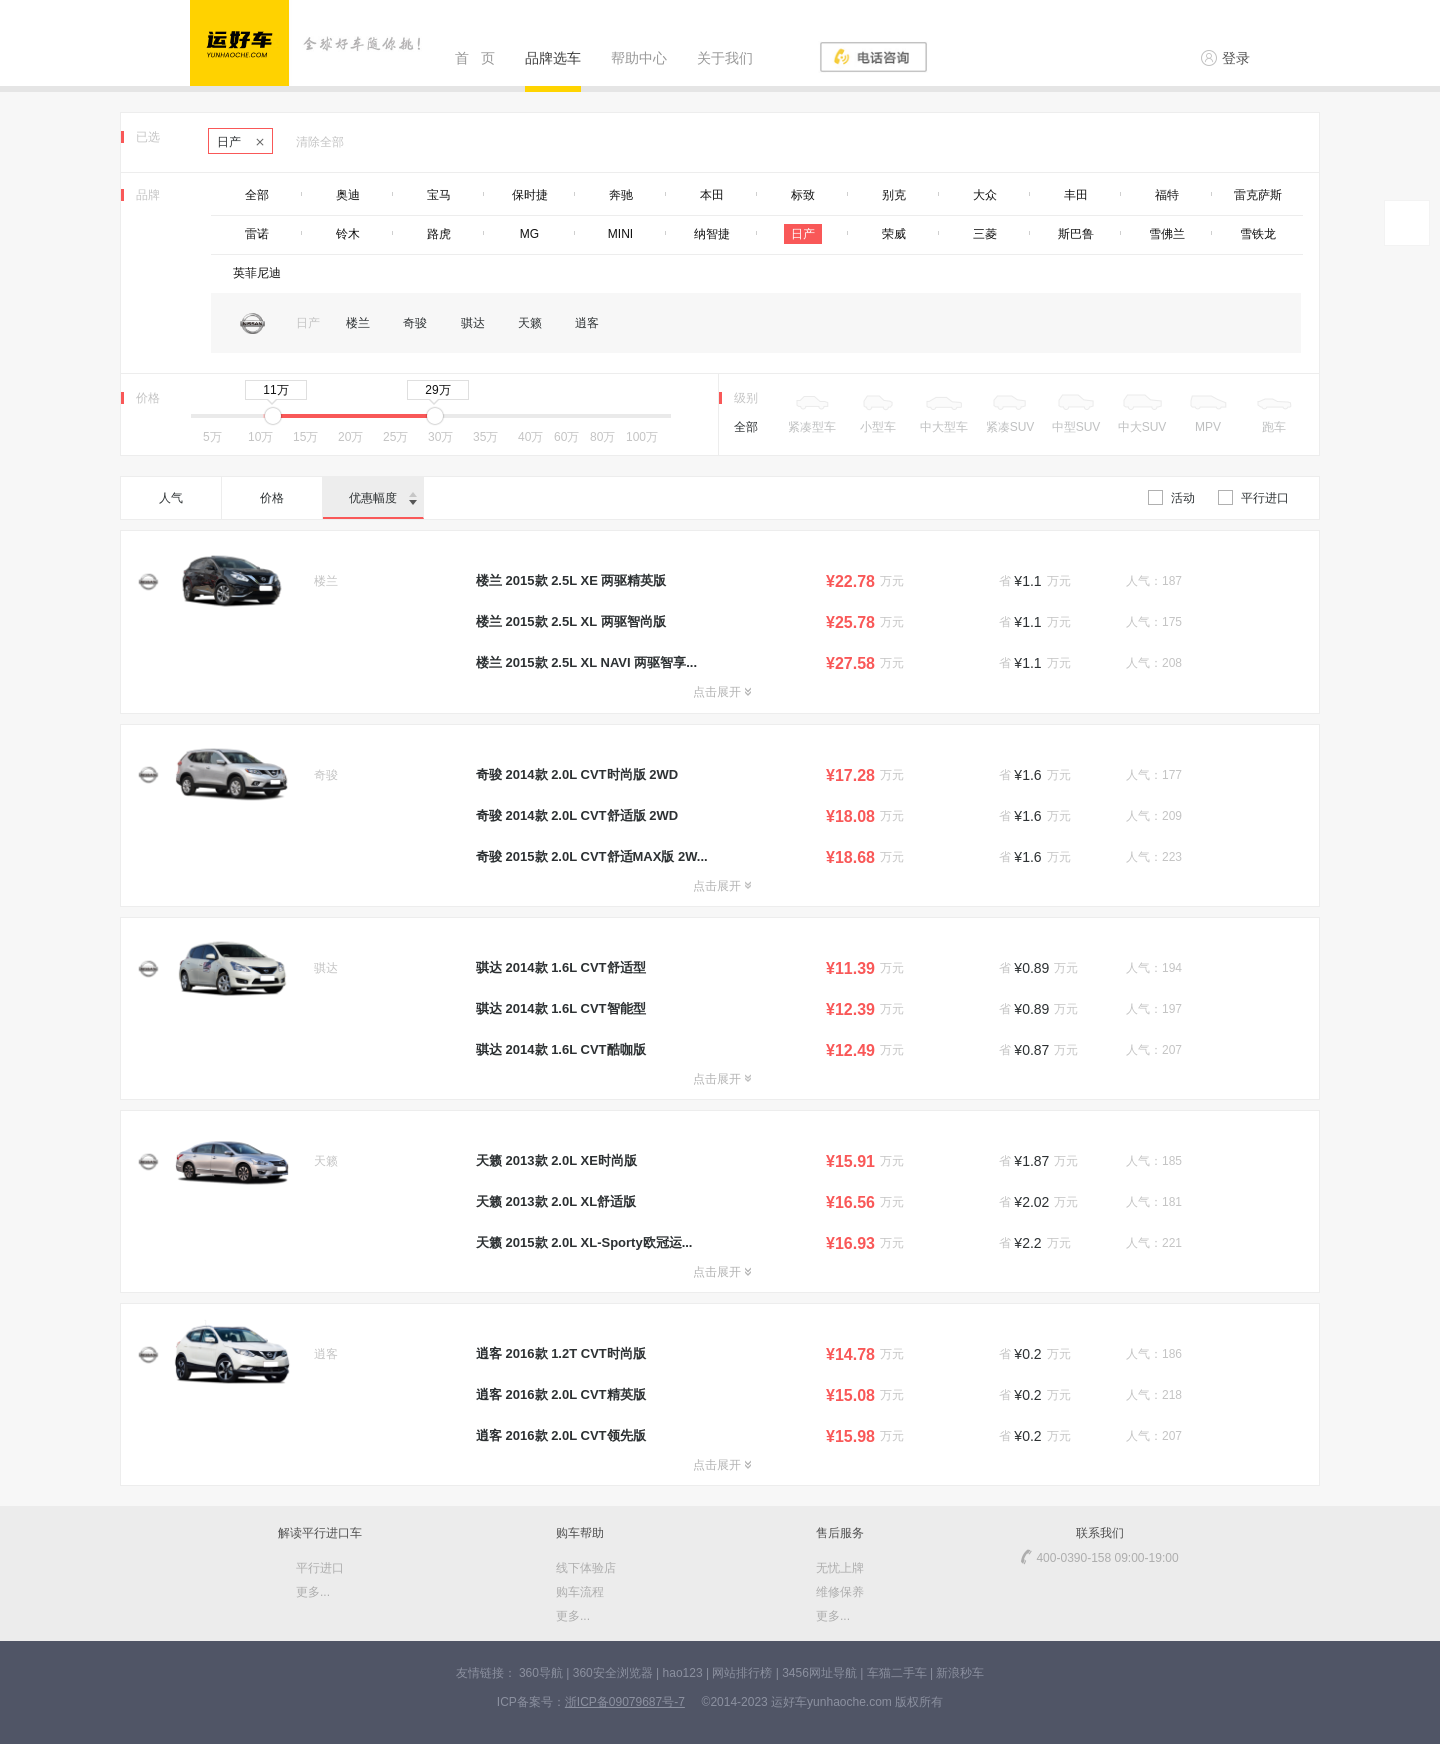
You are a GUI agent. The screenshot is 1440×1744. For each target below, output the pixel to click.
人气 (171, 498)
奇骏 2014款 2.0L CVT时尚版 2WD (577, 774)
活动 (1171, 498)
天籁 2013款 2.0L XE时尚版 (556, 1160)
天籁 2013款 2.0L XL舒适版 (556, 1201)
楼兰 (358, 323)
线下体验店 (586, 1568)
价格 (272, 498)
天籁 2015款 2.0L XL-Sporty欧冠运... (584, 1242)
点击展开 (722, 692)
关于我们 (725, 58)
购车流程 (580, 1592)
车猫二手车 (897, 1673)
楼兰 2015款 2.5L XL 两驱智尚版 (571, 621)
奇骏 (415, 323)
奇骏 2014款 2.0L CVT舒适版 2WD (577, 815)
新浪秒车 (960, 1673)
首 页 (475, 58)
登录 (1225, 58)
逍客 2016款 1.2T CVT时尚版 (561, 1353)
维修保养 (840, 1592)
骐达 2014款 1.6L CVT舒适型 (561, 967)
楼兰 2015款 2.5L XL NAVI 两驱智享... (586, 662)
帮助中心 (639, 58)
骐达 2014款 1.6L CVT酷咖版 (561, 1049)
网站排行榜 (742, 1673)
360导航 (541, 1673)
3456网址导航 (819, 1673)
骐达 (473, 323)
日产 (240, 142)
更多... (313, 1592)
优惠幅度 (383, 498)
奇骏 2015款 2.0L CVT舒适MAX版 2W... (592, 856)
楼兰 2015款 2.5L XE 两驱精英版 (571, 580)
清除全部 (320, 142)
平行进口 (1253, 498)
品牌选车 (553, 58)
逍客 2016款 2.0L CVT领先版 (561, 1435)
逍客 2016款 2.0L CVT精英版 (561, 1394)
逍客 (587, 323)
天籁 (530, 323)
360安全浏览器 (613, 1673)
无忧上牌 (840, 1568)
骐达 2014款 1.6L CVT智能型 (561, 1008)
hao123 (683, 1673)
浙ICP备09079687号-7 (625, 1702)
